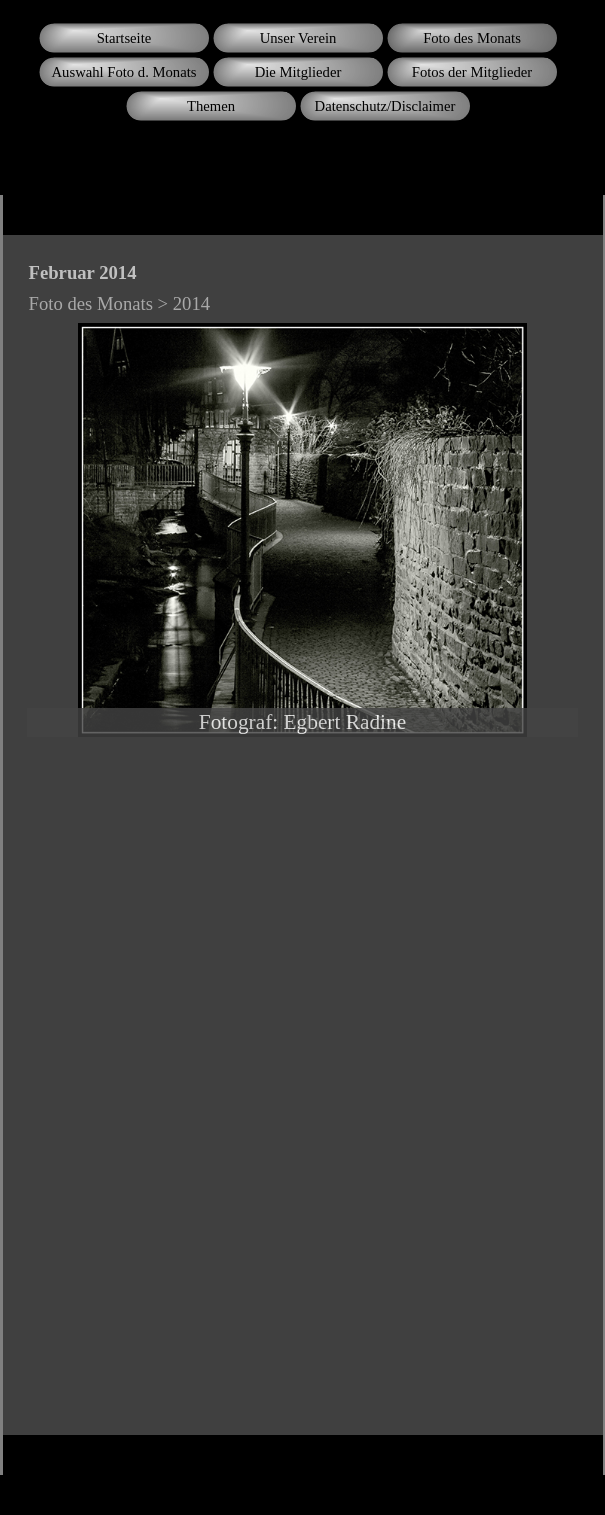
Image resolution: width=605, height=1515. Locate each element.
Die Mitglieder (298, 72)
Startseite (124, 38)
